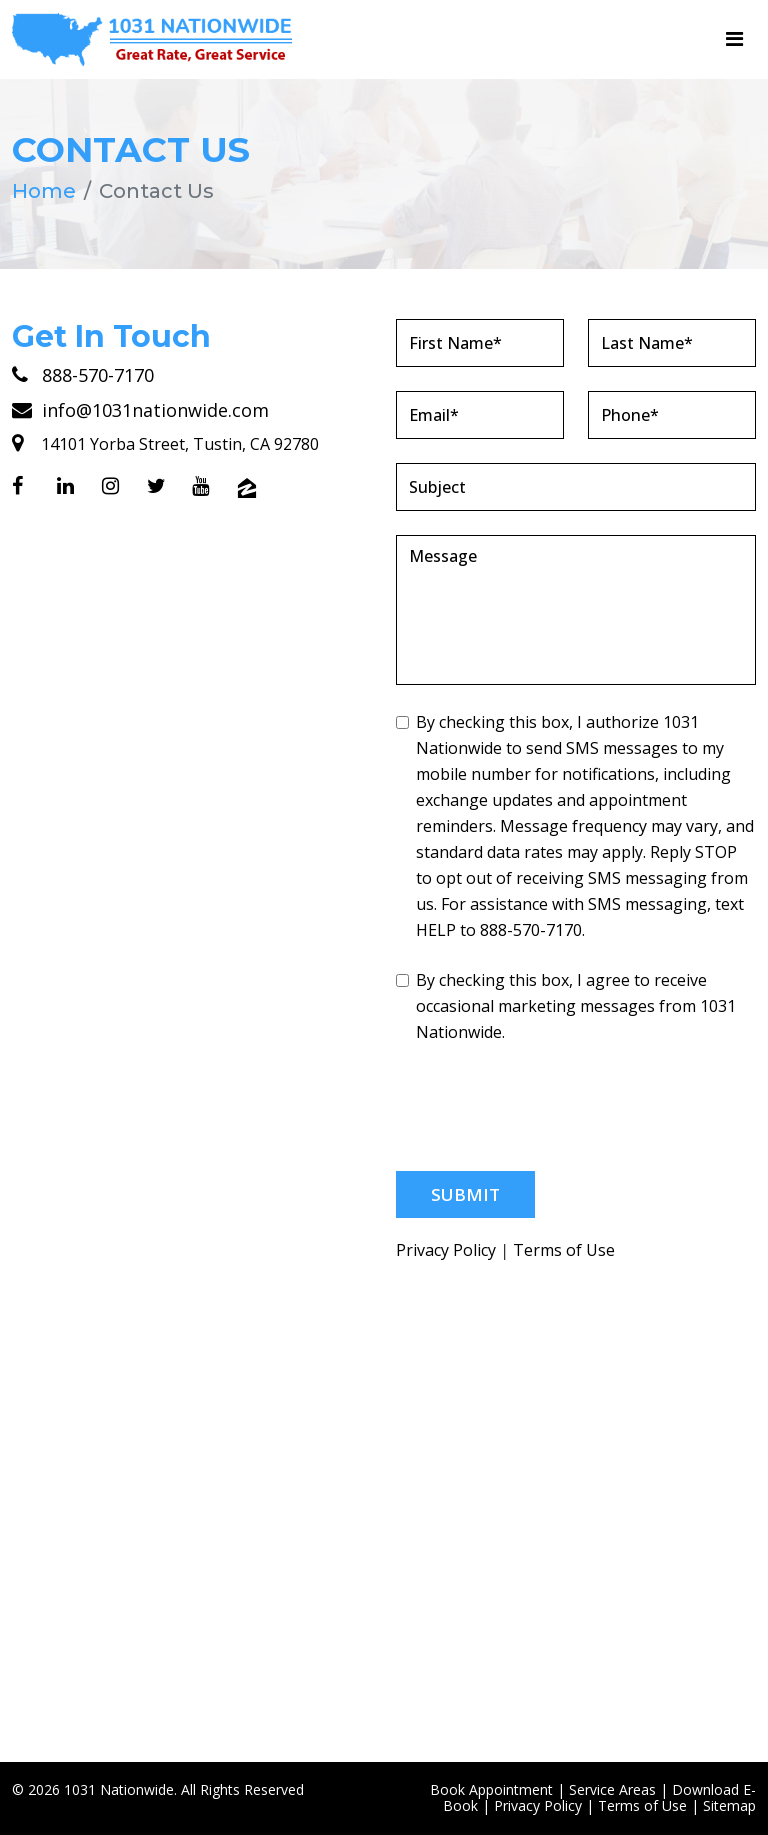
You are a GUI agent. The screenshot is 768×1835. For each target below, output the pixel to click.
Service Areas (612, 1789)
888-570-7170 (83, 375)
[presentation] (548, 1108)
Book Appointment (491, 1789)
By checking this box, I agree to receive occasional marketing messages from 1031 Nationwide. (566, 1006)
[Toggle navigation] (734, 39)
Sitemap (729, 1805)
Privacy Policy (446, 1250)
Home (44, 191)
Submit (465, 1194)
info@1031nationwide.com (140, 410)
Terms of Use (564, 1250)
